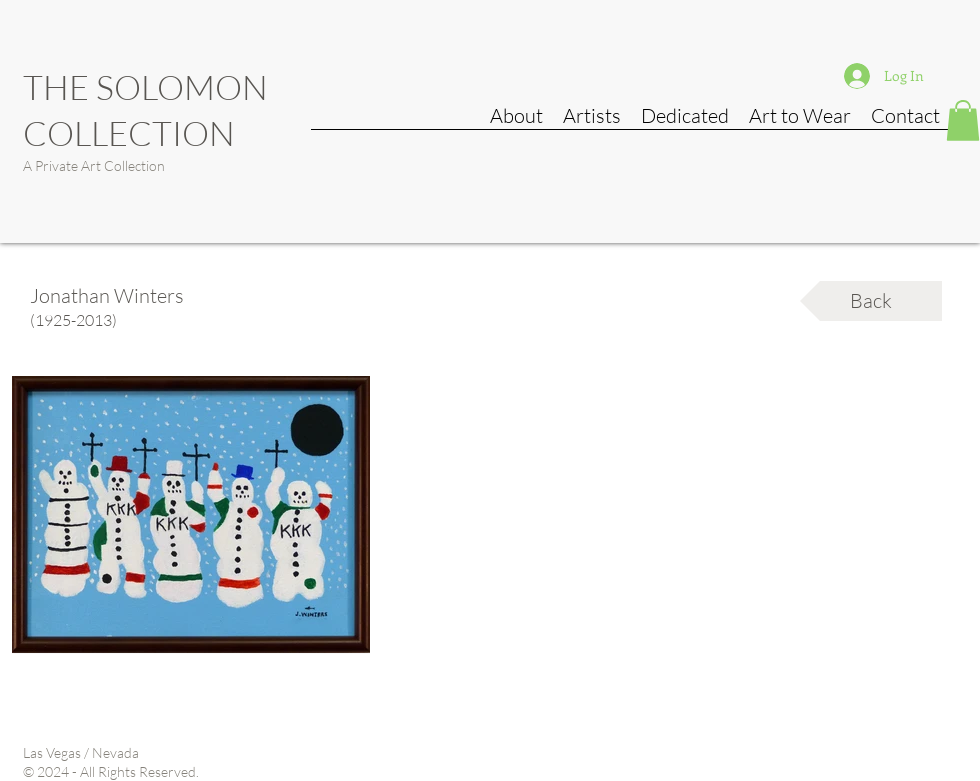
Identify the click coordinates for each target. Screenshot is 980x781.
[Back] (871, 301)
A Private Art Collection (94, 165)
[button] (963, 120)
